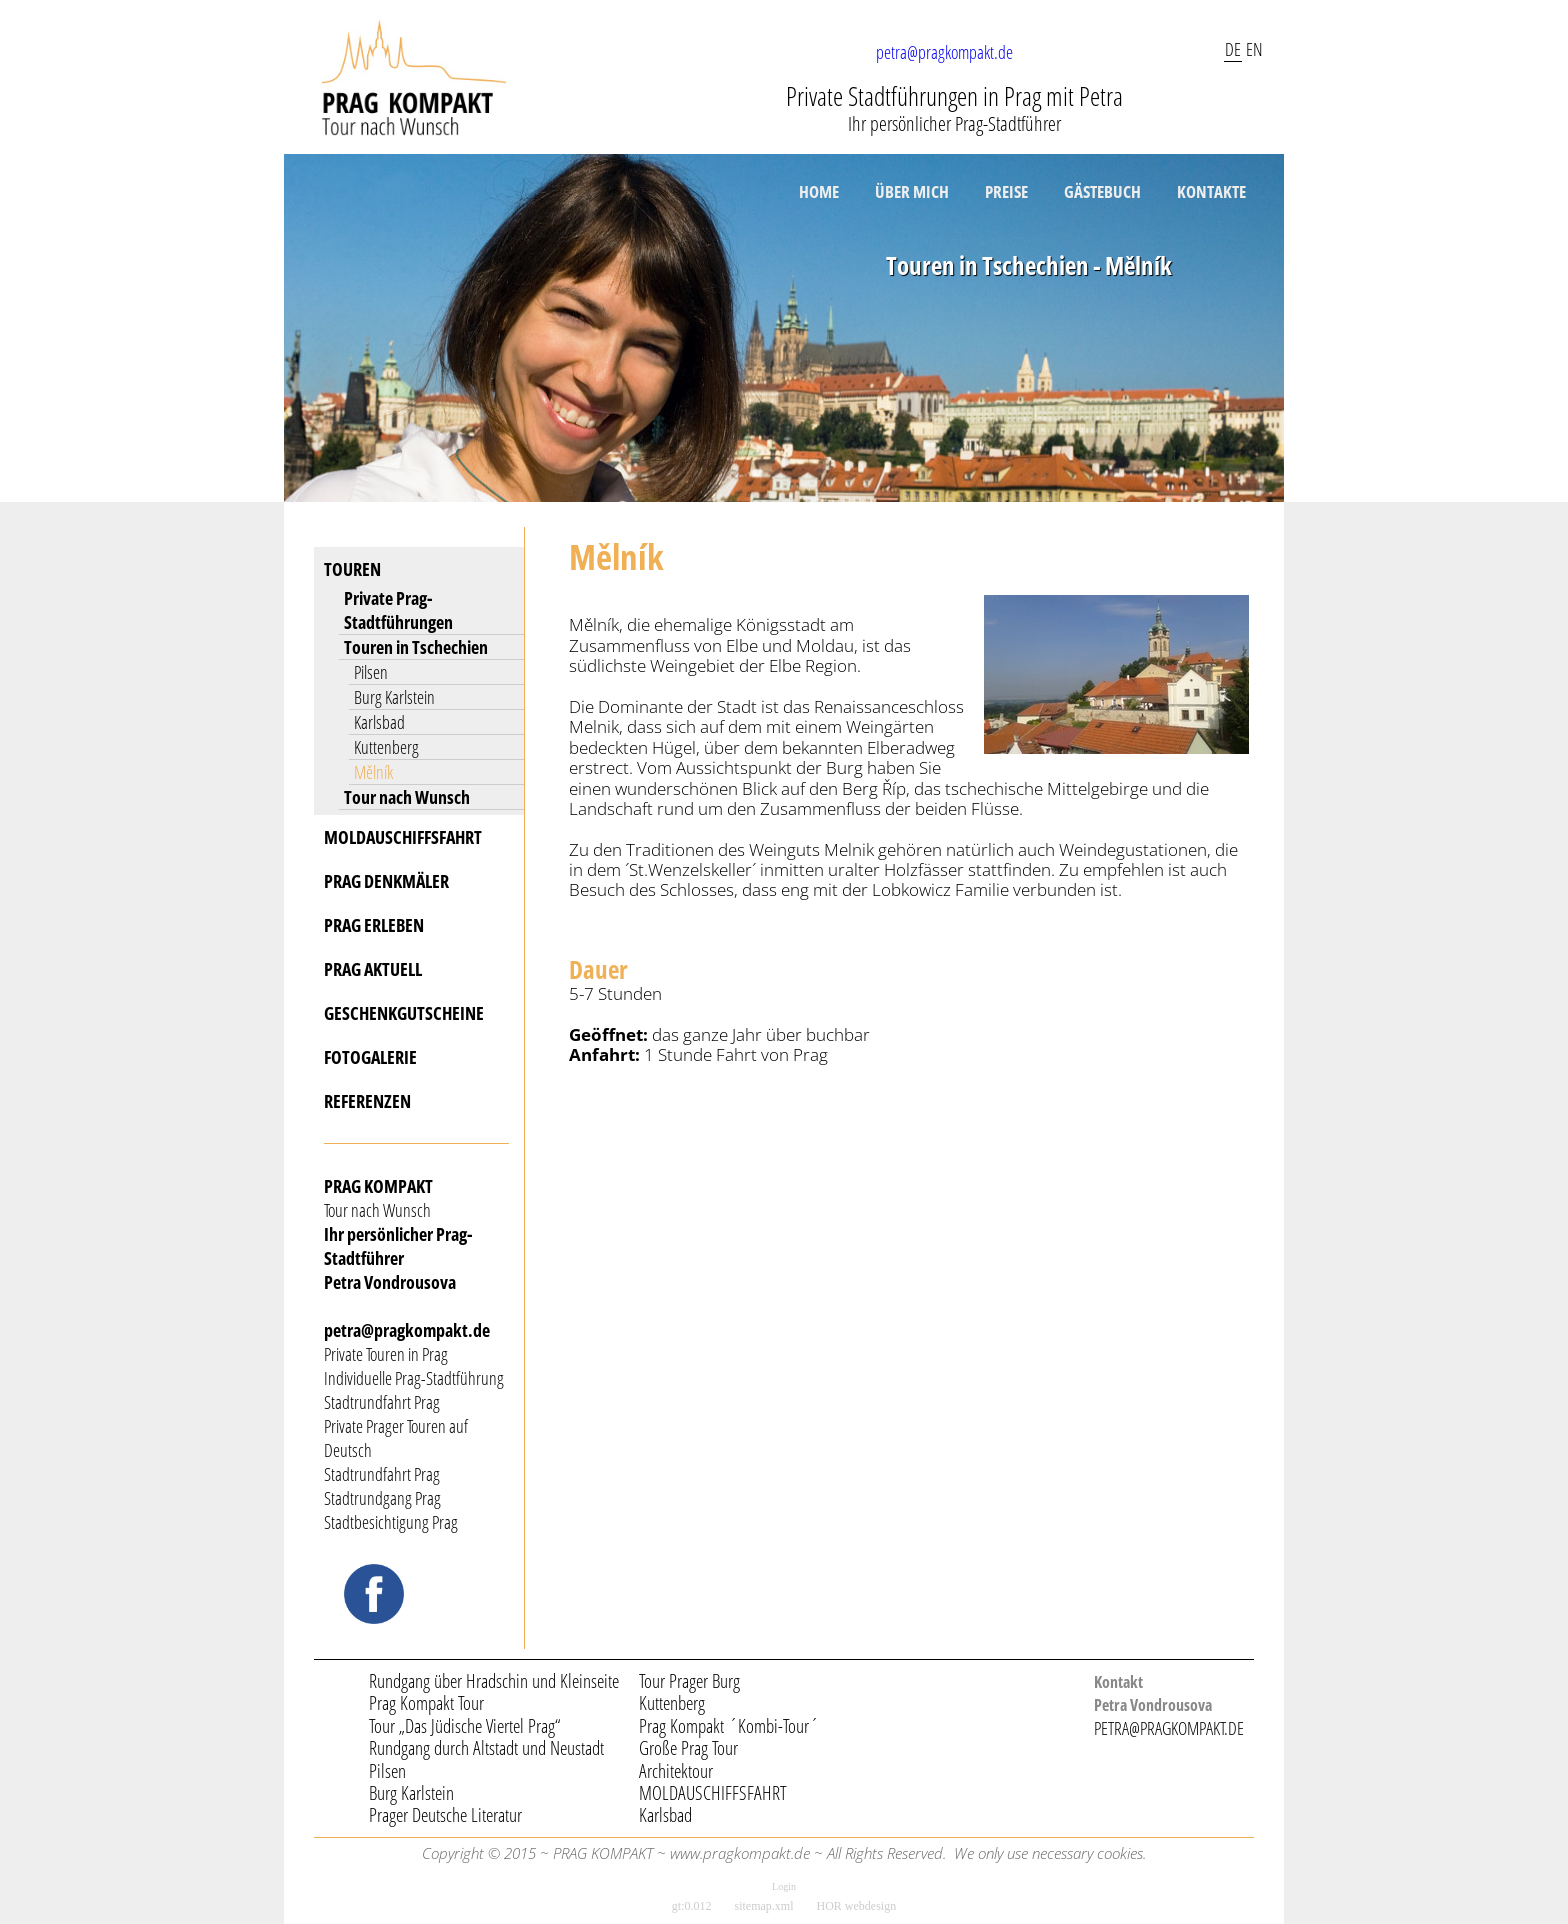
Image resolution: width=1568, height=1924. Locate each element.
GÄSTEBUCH (1102, 191)
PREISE (1006, 191)
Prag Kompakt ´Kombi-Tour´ (729, 1726)
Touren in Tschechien (416, 647)
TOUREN (352, 569)
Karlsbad (379, 722)
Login (784, 1886)
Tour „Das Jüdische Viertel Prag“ (465, 1726)
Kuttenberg (386, 747)
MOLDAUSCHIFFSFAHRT (403, 837)
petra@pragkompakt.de (944, 52)
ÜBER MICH (912, 191)
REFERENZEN (367, 1101)
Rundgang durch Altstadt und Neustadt (486, 1748)
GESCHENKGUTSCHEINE (404, 1013)
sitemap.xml (764, 1906)
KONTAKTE (1211, 191)
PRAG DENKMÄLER (386, 881)
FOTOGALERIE (370, 1057)
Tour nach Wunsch (407, 797)
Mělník (373, 772)
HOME (819, 191)
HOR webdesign (857, 1906)
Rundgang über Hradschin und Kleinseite (494, 1681)
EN (1254, 49)
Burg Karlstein (394, 697)
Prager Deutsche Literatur (445, 1815)
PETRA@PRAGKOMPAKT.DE (1169, 1728)
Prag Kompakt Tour (426, 1703)
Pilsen (371, 672)
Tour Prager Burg (689, 1681)
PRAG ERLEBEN (374, 925)
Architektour (676, 1771)
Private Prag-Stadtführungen (398, 610)
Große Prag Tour (688, 1748)
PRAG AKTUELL (373, 969)
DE (1233, 49)
